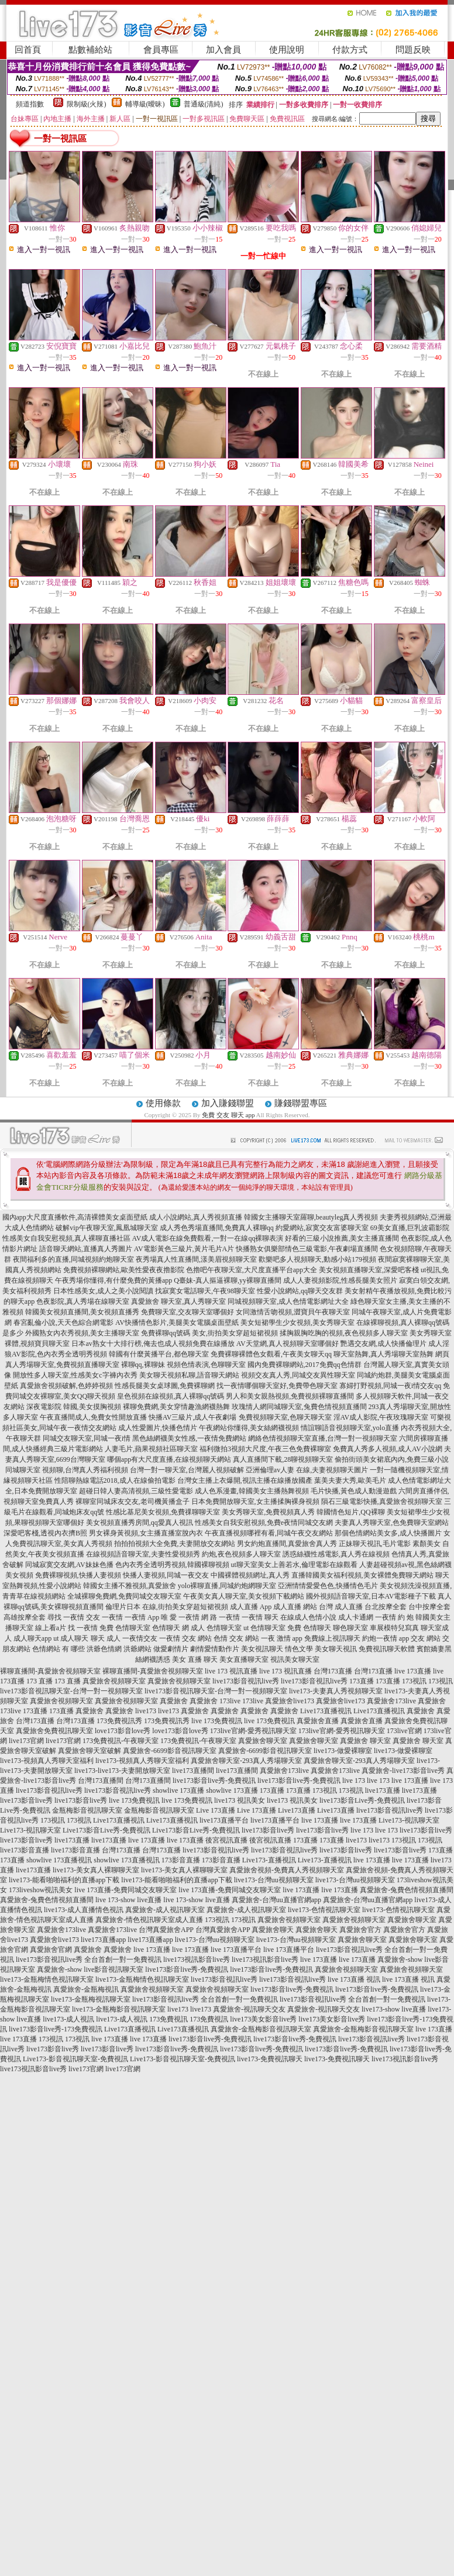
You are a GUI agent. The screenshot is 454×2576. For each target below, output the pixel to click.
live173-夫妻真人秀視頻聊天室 (336, 1691)
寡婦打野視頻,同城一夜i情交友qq (390, 1386)
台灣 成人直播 (341, 1607)
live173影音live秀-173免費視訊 (55, 2029)
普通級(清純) (203, 104)
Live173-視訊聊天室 (409, 1820)
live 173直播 (412, 1671)
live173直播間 (193, 1770)
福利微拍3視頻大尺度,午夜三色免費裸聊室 (265, 1449)
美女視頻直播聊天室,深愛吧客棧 (369, 1270)
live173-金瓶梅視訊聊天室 (90, 1999)
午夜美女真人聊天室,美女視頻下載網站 (243, 1596)
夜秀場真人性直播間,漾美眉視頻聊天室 (196, 1259)
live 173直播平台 (236, 1949)
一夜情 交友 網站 (185, 1638)
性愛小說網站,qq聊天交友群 (300, 1291)
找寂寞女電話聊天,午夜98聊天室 (205, 1291)
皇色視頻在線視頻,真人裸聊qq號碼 (170, 1396)
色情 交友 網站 (236, 1638)
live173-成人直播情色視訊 (83, 1910)
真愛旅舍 (174, 1701)
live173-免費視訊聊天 (269, 2059)
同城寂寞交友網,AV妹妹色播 (69, 1565)
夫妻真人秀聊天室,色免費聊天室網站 (392, 1522)
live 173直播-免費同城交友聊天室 (125, 1890)
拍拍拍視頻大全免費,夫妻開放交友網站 (174, 1544)
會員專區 (160, 49)
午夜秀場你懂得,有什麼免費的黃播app (113, 1280)
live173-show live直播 (394, 2009)
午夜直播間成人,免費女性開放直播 (93, 1417)
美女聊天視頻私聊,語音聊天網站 (189, 1375)
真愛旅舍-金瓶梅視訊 (86, 1989)
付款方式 (349, 49)
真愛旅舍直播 (318, 1721)
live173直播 (382, 1790)
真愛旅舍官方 (360, 1930)
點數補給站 (90, 49)
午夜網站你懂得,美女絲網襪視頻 (249, 1428)
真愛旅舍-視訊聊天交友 (249, 2009)
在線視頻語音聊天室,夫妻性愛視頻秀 (143, 1554)
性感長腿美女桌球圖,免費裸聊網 (165, 1386)
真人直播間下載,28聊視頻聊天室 (283, 1459)
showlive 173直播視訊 (59, 1860)
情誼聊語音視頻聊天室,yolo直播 (350, 1428)
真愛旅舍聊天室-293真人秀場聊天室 (246, 1761)
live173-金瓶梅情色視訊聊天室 (47, 1979)
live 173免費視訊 (216, 1721)
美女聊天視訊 (336, 1649)
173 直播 (39, 1681)
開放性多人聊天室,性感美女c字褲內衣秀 (75, 1375)
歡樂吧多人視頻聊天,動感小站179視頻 (317, 1259)
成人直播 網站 (295, 1607)
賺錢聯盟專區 (300, 1103)
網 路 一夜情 (220, 1617)
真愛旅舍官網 (51, 1949)
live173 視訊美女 (239, 1800)
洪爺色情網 (104, 1649)
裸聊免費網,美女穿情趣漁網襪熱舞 (176, 1407)
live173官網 (26, 1741)
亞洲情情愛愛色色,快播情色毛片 (328, 1586)
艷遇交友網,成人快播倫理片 (383, 1343)
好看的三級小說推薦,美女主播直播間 (342, 1238)
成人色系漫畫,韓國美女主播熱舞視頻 (252, 1491)
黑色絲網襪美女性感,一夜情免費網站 (189, 1438)
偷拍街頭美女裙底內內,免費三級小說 (392, 1459)
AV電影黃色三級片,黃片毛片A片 (184, 1249)
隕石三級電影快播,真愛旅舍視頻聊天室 (381, 1501)
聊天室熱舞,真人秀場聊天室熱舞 (383, 1354)
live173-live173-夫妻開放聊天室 (122, 1770)
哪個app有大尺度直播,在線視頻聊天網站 (169, 1459)
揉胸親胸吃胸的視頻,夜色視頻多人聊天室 (344, 1333)
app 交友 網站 (420, 1638)
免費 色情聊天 (309, 1628)
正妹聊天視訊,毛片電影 (375, 1544)
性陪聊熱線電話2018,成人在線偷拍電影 (115, 1480)
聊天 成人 (106, 1638)
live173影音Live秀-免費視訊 (362, 1800)
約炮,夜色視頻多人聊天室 (241, 1554)
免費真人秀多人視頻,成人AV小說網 (387, 1449)
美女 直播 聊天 (195, 1659)
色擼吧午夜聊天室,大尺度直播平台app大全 (251, 1270)
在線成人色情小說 (308, 1617)
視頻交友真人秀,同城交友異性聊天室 (298, 1375)
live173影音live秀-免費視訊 (214, 1780)
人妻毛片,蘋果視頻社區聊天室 (151, 1449)
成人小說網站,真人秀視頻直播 (195, 1217)
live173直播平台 (224, 1820)
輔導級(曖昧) (145, 104)
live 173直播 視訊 (354, 1979)
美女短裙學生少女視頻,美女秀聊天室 (297, 1322)
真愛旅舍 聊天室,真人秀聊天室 (178, 1301)
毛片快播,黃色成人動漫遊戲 (354, 1491)
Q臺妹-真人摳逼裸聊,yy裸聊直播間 (227, 1280)
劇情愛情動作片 (214, 1649)
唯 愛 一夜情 (180, 1617)
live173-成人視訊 (68, 2019)
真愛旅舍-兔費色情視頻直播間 (406, 1890)
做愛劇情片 (170, 1649)
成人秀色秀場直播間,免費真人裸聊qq (217, 1228)
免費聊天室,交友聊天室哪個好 (187, 1312)
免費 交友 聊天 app (228, 1114)
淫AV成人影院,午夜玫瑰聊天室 (381, 1417)
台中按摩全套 (429, 1607)
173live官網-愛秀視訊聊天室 (253, 1731)
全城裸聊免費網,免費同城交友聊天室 (124, 1596)
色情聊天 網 (170, 1628)
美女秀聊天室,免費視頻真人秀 (268, 1512)
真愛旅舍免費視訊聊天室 (54, 1731)
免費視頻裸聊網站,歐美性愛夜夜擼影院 (123, 1270)
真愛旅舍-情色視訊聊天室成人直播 (149, 1920)
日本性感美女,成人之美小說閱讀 (103, 1291)
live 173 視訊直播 (231, 1671)
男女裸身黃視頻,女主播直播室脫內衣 (146, 1533)
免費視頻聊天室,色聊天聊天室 (285, 1417)
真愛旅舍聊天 (273, 1930)
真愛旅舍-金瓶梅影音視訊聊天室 (261, 2029)
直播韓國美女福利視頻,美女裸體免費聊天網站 (362, 1575)
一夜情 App (142, 1617)
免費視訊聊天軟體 (387, 1649)
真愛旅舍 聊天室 (365, 1741)
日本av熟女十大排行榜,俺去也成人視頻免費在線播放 (152, 1343)
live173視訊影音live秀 (196, 1959)
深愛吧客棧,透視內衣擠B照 (45, 1533)
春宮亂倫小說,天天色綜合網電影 (63, 1322)
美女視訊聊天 (262, 1649)
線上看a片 (50, 1628)
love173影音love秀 (122, 1731)
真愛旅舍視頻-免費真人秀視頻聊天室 (286, 1870)
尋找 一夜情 (65, 1617)
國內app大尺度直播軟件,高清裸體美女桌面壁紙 (74, 1217)
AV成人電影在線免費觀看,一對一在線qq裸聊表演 (208, 1238)
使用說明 (286, 49)
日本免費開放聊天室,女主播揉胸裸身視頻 (255, 1501)
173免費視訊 (168, 2019)
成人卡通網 (355, 1617)
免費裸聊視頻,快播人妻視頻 (78, 1575)
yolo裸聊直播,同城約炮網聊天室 (227, 1586)
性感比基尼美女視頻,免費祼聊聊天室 (163, 1512)
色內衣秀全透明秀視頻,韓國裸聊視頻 (172, 1565)
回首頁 (28, 49)
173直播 (361, 1681)
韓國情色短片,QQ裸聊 (350, 1512)
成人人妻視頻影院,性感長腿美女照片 (340, 1280)
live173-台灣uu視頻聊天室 (274, 1880)
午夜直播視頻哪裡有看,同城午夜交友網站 (269, 1533)
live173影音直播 (24, 1850)
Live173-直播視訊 (269, 1860)
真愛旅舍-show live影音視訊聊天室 (90, 1969)
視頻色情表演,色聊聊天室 (206, 1365)
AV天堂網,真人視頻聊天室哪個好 (287, 1343)
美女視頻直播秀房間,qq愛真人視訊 (139, 1522)
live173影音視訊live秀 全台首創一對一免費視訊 (88, 1959)
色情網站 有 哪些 (58, 1649)
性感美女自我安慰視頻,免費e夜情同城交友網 (264, 1522)
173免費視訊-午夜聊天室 (120, 1741)
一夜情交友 (139, 1638)
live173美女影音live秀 (263, 2019)
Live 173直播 (215, 1810)
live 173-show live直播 (128, 1900)
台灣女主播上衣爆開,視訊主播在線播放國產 (244, 1480)
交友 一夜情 (104, 1617)
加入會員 (223, 49)
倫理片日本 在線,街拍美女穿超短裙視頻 (166, 1607)
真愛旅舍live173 (289, 1701)
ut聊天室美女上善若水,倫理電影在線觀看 (294, 1565)
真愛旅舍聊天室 (262, 1741)
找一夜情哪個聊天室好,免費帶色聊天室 (277, 1386)
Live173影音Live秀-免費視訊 (106, 1830)
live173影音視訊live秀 (245, 1681)
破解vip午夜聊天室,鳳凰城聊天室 (106, 1228)
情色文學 (299, 1649)
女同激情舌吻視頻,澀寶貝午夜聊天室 (293, 1312)
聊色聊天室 (350, 1628)
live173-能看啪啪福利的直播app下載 (64, 1880)
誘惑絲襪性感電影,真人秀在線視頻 (336, 1554)
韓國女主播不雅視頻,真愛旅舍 (129, 1586)
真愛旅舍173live (391, 1701)
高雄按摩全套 (25, 1617)
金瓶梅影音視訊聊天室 (87, 1810)
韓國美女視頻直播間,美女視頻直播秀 (82, 1312)
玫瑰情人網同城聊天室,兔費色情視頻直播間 (299, 1407)
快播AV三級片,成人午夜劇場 (193, 1417)
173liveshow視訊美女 (41, 1890)
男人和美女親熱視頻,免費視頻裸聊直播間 (290, 1396)
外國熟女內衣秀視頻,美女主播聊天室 (82, 1333)
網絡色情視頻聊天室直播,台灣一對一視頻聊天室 (322, 1438)
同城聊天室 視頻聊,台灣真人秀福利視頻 (66, 1470)
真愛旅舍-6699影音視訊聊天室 (169, 1751)
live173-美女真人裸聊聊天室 (96, 1870)
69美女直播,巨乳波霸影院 (409, 1228)
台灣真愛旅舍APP (166, 1930)
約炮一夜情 (379, 1638)
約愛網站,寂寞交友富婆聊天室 (322, 1228)
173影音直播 (180, 1860)
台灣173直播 (333, 1671)
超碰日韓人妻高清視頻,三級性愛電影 (136, 1491)
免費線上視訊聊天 (332, 1638)
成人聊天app (32, 1638)
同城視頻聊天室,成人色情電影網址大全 (288, 1301)
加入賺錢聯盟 (227, 1103)
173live (229, 1701)
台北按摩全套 (385, 1607)
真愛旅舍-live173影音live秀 (403, 1770)
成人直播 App (251, 1607)
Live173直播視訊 (326, 1711)
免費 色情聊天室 (124, 1628)
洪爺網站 (137, 1649)
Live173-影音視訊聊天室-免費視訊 (75, 2059)
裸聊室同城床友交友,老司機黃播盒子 (132, 1501)
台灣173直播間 (100, 1780)
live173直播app (103, 1940)
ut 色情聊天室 (264, 1628)
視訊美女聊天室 (294, 1659)
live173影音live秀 (26, 1800)
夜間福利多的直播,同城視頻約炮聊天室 (73, 1259)
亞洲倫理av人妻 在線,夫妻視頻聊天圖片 (307, 1470)
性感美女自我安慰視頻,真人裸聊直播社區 (66, 1238)
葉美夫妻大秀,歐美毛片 (350, 1480)
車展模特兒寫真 (394, 1628)
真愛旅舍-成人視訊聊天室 (165, 1910)
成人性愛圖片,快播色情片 (157, 1428)
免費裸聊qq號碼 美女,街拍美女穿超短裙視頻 (209, 1333)
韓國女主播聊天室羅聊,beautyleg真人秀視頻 (311, 1217)
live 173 (353, 1780)
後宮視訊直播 (226, 1840)
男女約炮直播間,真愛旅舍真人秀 (287, 1544)
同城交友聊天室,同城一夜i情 (86, 1438)
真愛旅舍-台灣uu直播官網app (276, 1900)
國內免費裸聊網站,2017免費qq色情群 (304, 1365)
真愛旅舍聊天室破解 (89, 1751)
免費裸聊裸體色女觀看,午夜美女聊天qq (271, 1354)
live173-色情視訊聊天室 (324, 1910)
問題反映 (413, 49)
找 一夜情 (83, 1628)
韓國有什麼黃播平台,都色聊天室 (159, 1354)
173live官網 (404, 1731)
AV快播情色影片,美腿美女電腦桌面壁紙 (177, 1322)
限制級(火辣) (86, 104)
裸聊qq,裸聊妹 (143, 1365)
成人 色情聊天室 (216, 1628)
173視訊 (414, 1681)
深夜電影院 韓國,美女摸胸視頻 (73, 1407)
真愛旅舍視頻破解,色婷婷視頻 (66, 1386)
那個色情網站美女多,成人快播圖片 (388, 1533)
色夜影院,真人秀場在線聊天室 (82, 1301)
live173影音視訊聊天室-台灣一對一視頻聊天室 (71, 1691)
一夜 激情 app (281, 1638)
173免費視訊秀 (119, 1721)
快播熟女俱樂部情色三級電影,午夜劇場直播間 (307, 1249)
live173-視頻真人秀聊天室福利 (47, 1761)
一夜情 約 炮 (394, 1617)
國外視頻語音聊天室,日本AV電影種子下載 (371, 1596)
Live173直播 (296, 1810)
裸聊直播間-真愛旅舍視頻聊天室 (50, 1671)
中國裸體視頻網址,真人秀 (250, 1575)
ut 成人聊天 (70, 1638)
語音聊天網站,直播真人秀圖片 (85, 1249)
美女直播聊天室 (244, 1659)
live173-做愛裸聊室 (343, 1751)
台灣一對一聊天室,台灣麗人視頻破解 (187, 1470)
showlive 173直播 (178, 1790)
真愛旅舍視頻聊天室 (114, 1681)
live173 (145, 1711)
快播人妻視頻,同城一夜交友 (166, 1575)
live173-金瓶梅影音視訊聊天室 (119, 2009)
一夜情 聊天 (260, 1617)
